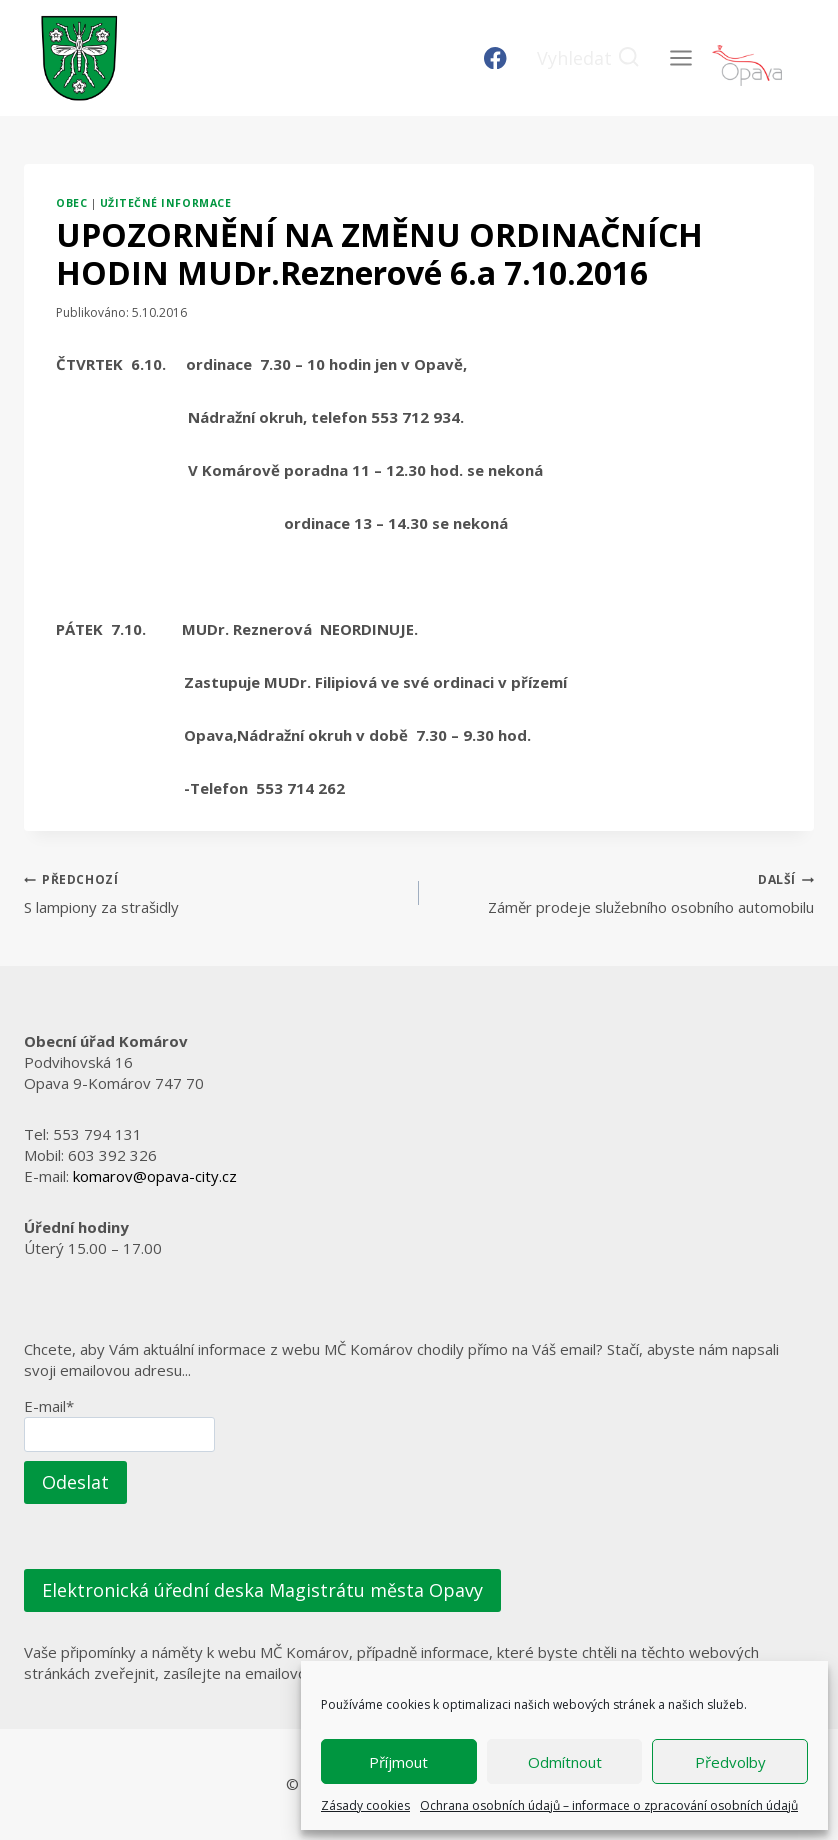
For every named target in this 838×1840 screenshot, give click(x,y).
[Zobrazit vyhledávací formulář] (588, 58)
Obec (71, 203)
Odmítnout (565, 1762)
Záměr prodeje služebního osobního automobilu (624, 892)
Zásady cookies (365, 1805)
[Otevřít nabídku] (680, 57)
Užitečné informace (165, 203)
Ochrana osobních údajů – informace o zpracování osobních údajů (609, 1805)
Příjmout (398, 1762)
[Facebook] (495, 58)
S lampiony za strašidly (214, 892)
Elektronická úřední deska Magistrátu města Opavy (262, 1590)
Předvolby (730, 1762)
